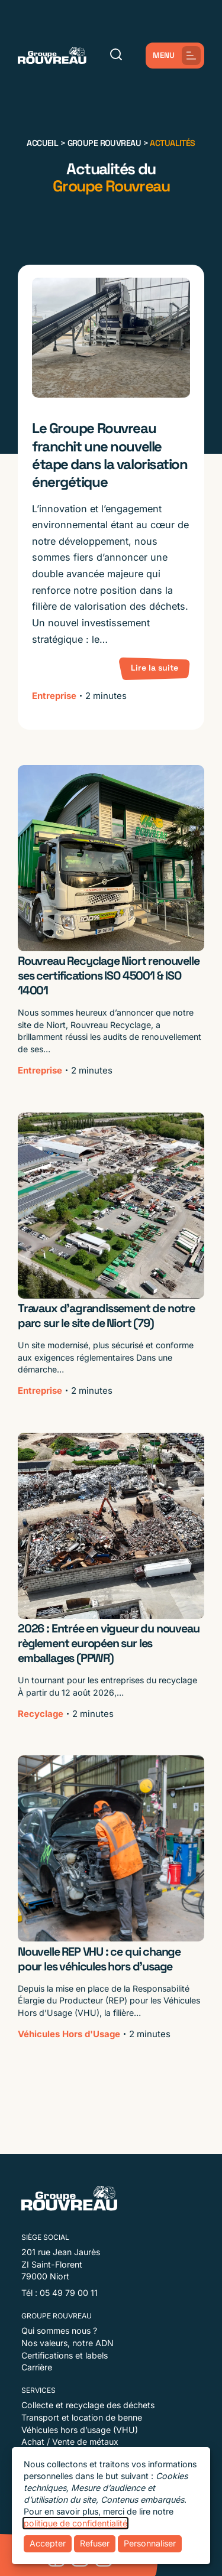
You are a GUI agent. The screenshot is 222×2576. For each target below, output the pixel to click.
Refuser (95, 2543)
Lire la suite (154, 667)
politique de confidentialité (75, 2523)
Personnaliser (150, 2543)
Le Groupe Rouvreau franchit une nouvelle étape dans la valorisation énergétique (110, 455)
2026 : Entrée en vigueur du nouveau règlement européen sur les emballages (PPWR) (109, 1643)
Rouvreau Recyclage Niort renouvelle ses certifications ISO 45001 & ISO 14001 (109, 976)
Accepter (48, 2543)
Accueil (42, 143)
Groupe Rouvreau (104, 143)
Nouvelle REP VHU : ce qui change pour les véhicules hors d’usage (99, 1959)
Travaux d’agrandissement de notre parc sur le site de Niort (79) (106, 1316)
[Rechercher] (116, 55)
